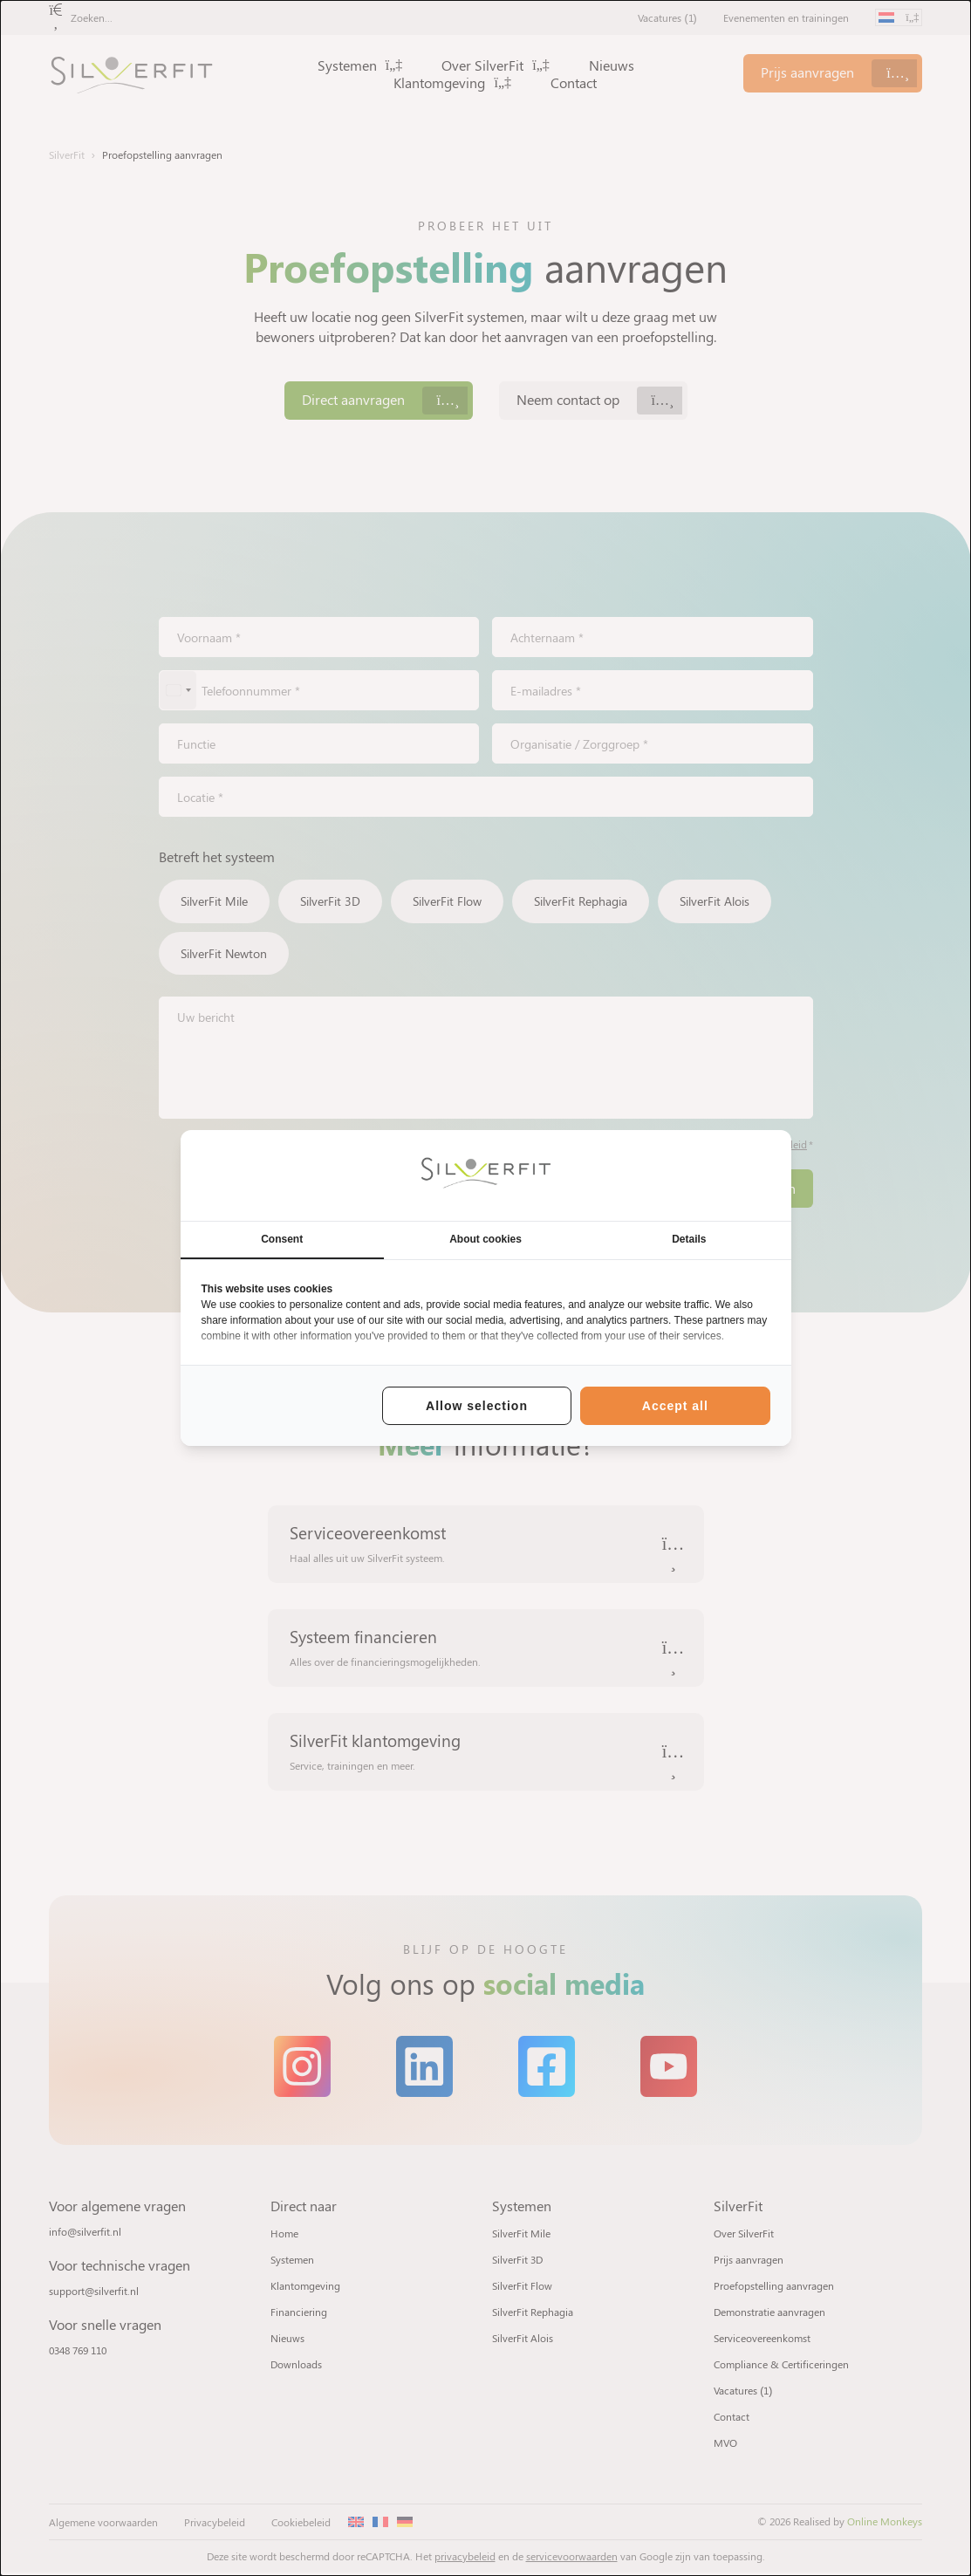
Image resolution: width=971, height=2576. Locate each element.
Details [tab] (689, 1239)
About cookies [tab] (485, 1239)
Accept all (675, 1406)
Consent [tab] (282, 1239)
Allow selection (477, 1406)
